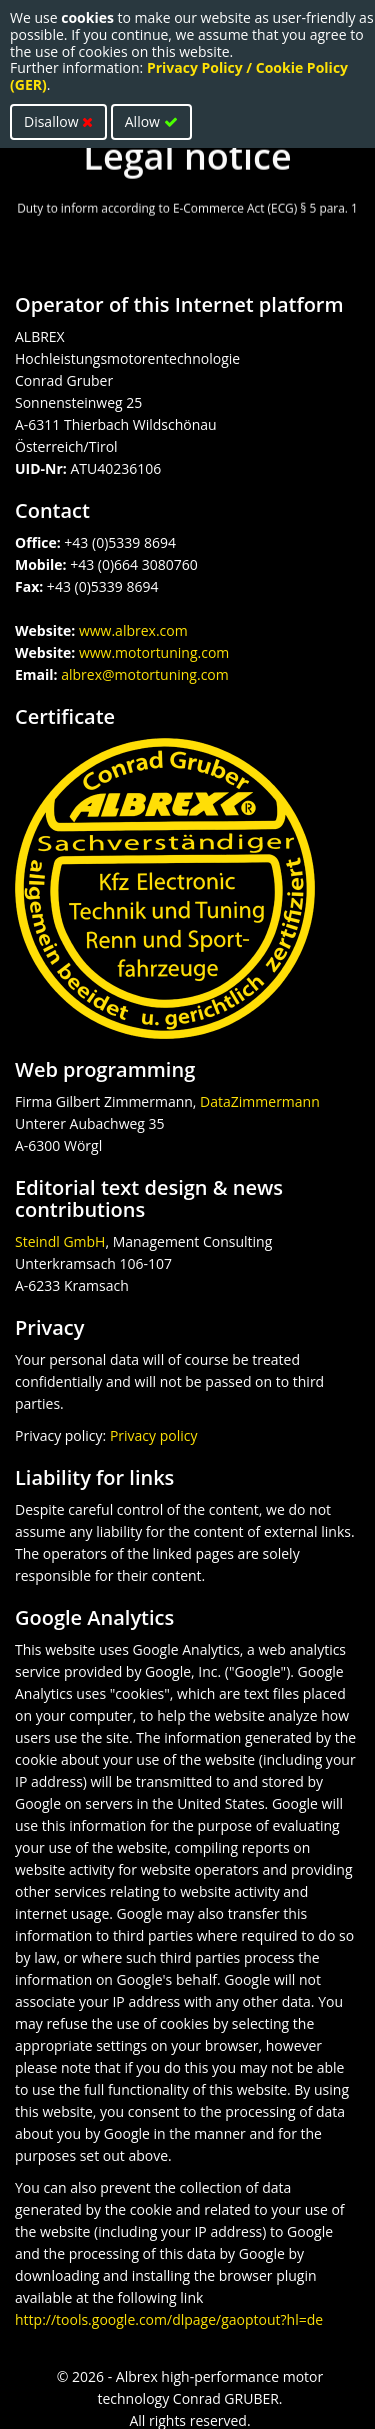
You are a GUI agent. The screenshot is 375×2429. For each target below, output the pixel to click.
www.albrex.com (133, 630)
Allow (151, 121)
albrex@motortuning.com (145, 674)
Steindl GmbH (60, 1241)
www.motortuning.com (154, 652)
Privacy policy (154, 1435)
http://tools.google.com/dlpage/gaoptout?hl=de (169, 2319)
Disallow (58, 121)
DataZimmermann (260, 1101)
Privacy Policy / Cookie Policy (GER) (179, 76)
